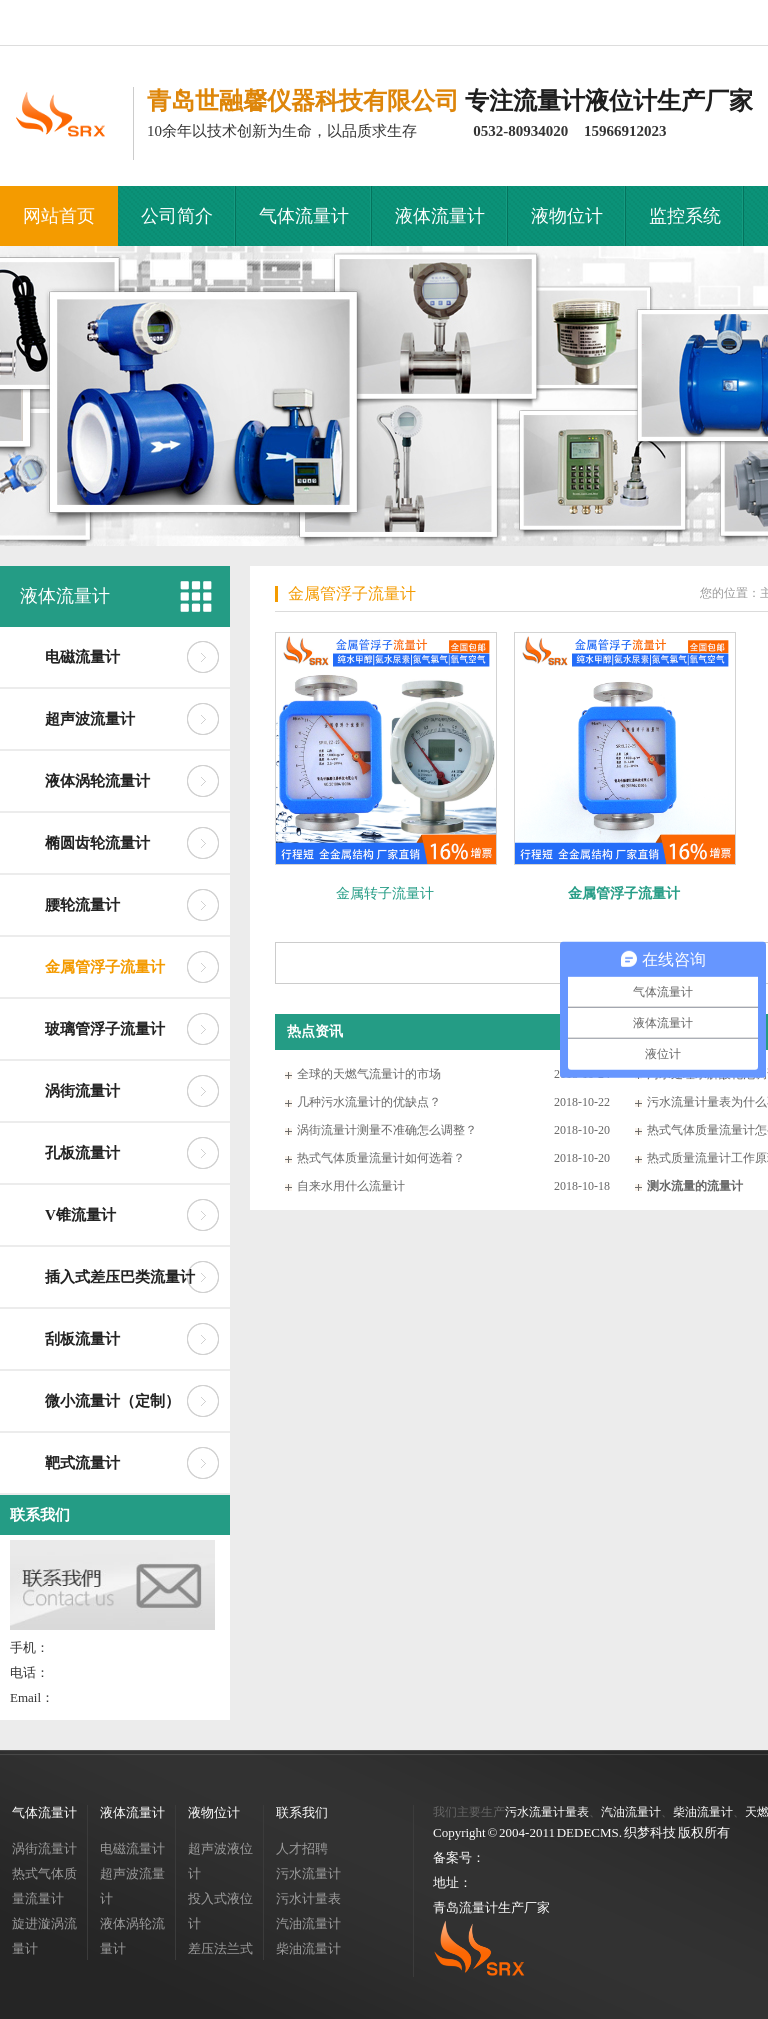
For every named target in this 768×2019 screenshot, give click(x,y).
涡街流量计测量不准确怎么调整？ (387, 1130)
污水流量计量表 (547, 1812)
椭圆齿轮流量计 (97, 843)
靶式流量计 (82, 1463)
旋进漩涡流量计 (44, 1936)
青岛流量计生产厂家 (491, 1907)
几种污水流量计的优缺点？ (369, 1102)
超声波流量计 (90, 719)
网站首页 (59, 216)
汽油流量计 (308, 1923)
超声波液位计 (220, 1861)
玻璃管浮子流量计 (105, 1029)
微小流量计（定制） (112, 1401)
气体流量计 (304, 216)
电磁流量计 (82, 657)
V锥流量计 (80, 1215)
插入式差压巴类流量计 (120, 1277)
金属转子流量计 (385, 893)
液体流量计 (440, 216)
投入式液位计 (220, 1911)
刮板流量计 (82, 1339)
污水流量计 (308, 1873)
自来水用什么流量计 (351, 1186)
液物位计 (567, 216)
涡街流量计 (82, 1091)
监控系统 (685, 216)
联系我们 (40, 1515)
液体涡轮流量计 (97, 781)
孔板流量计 (82, 1153)
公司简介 (177, 216)
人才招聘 (302, 1848)
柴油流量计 (308, 1948)
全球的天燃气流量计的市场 (369, 1074)
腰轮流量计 (82, 905)
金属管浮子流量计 (105, 967)
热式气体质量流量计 (44, 1886)
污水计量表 (308, 1898)
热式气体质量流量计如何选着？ (381, 1158)
